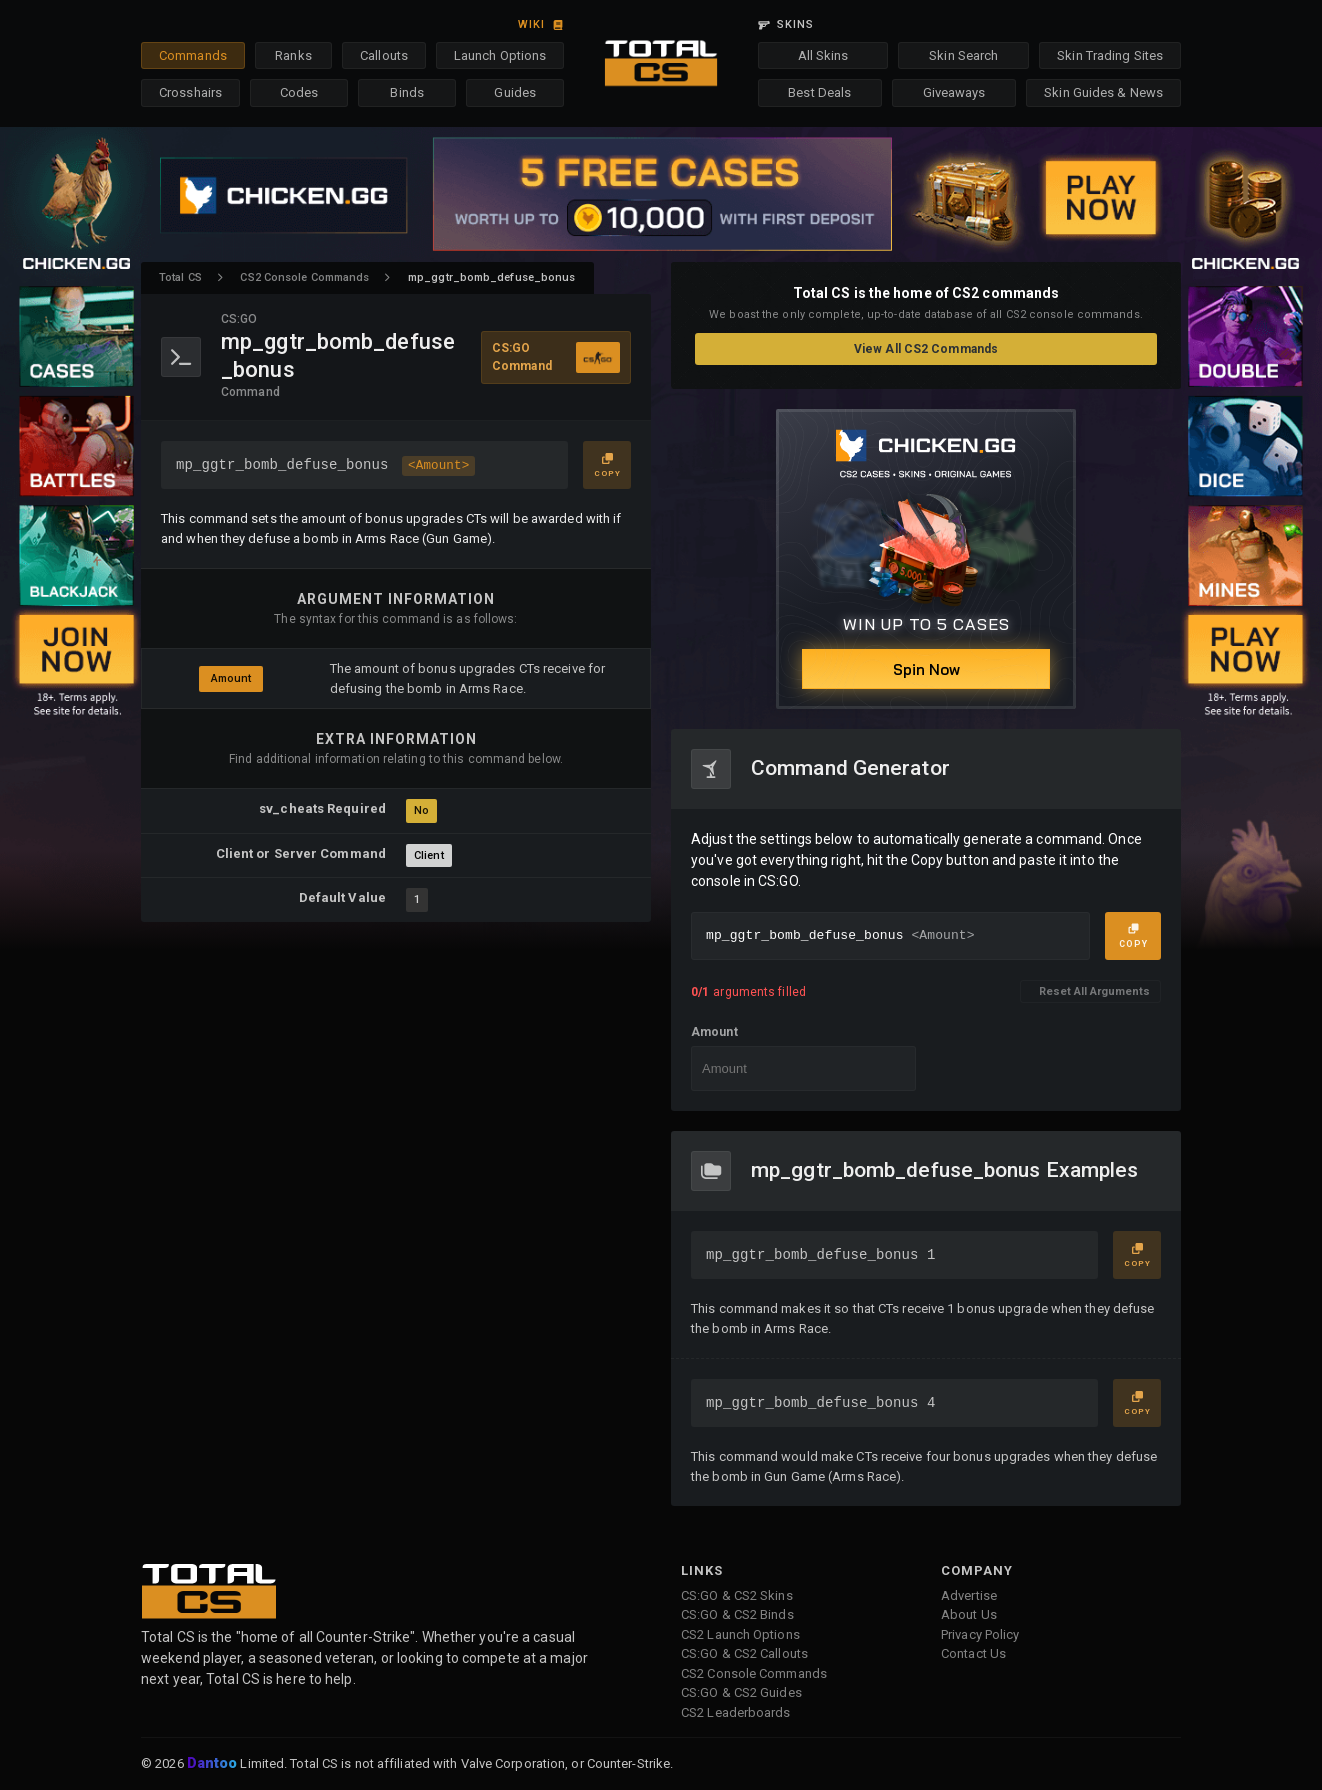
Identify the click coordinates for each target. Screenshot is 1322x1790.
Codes (299, 92)
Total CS (180, 277)
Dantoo (213, 1764)
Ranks (293, 55)
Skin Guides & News (1103, 92)
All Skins (823, 55)
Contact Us (973, 1653)
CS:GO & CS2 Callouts (744, 1653)
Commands (193, 55)
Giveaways (954, 92)
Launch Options (500, 55)
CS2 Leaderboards (736, 1712)
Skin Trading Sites (1110, 55)
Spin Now (926, 669)
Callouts (384, 55)
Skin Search (963, 55)
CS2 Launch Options (740, 1634)
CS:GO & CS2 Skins (737, 1595)
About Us (969, 1614)
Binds (407, 92)
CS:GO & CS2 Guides (741, 1692)
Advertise (969, 1595)
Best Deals (819, 92)
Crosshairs (190, 92)
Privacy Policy (980, 1634)
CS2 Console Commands (304, 277)
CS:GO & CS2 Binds (737, 1614)
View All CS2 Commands (926, 349)
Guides (515, 92)
